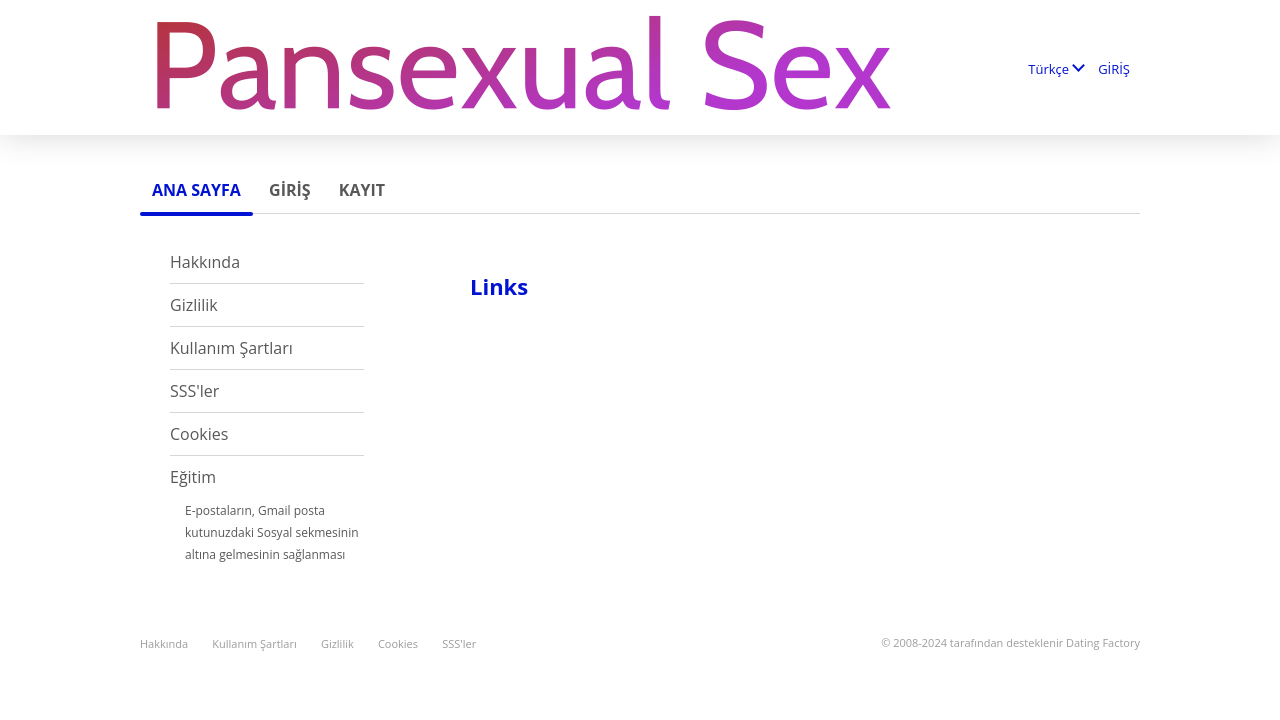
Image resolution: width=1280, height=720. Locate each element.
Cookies (199, 434)
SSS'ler (194, 391)
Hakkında (205, 262)
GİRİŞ (1114, 69)
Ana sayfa (196, 190)
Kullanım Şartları (231, 348)
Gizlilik (194, 305)
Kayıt (362, 190)
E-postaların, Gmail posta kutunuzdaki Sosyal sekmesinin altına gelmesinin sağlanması (272, 532)
